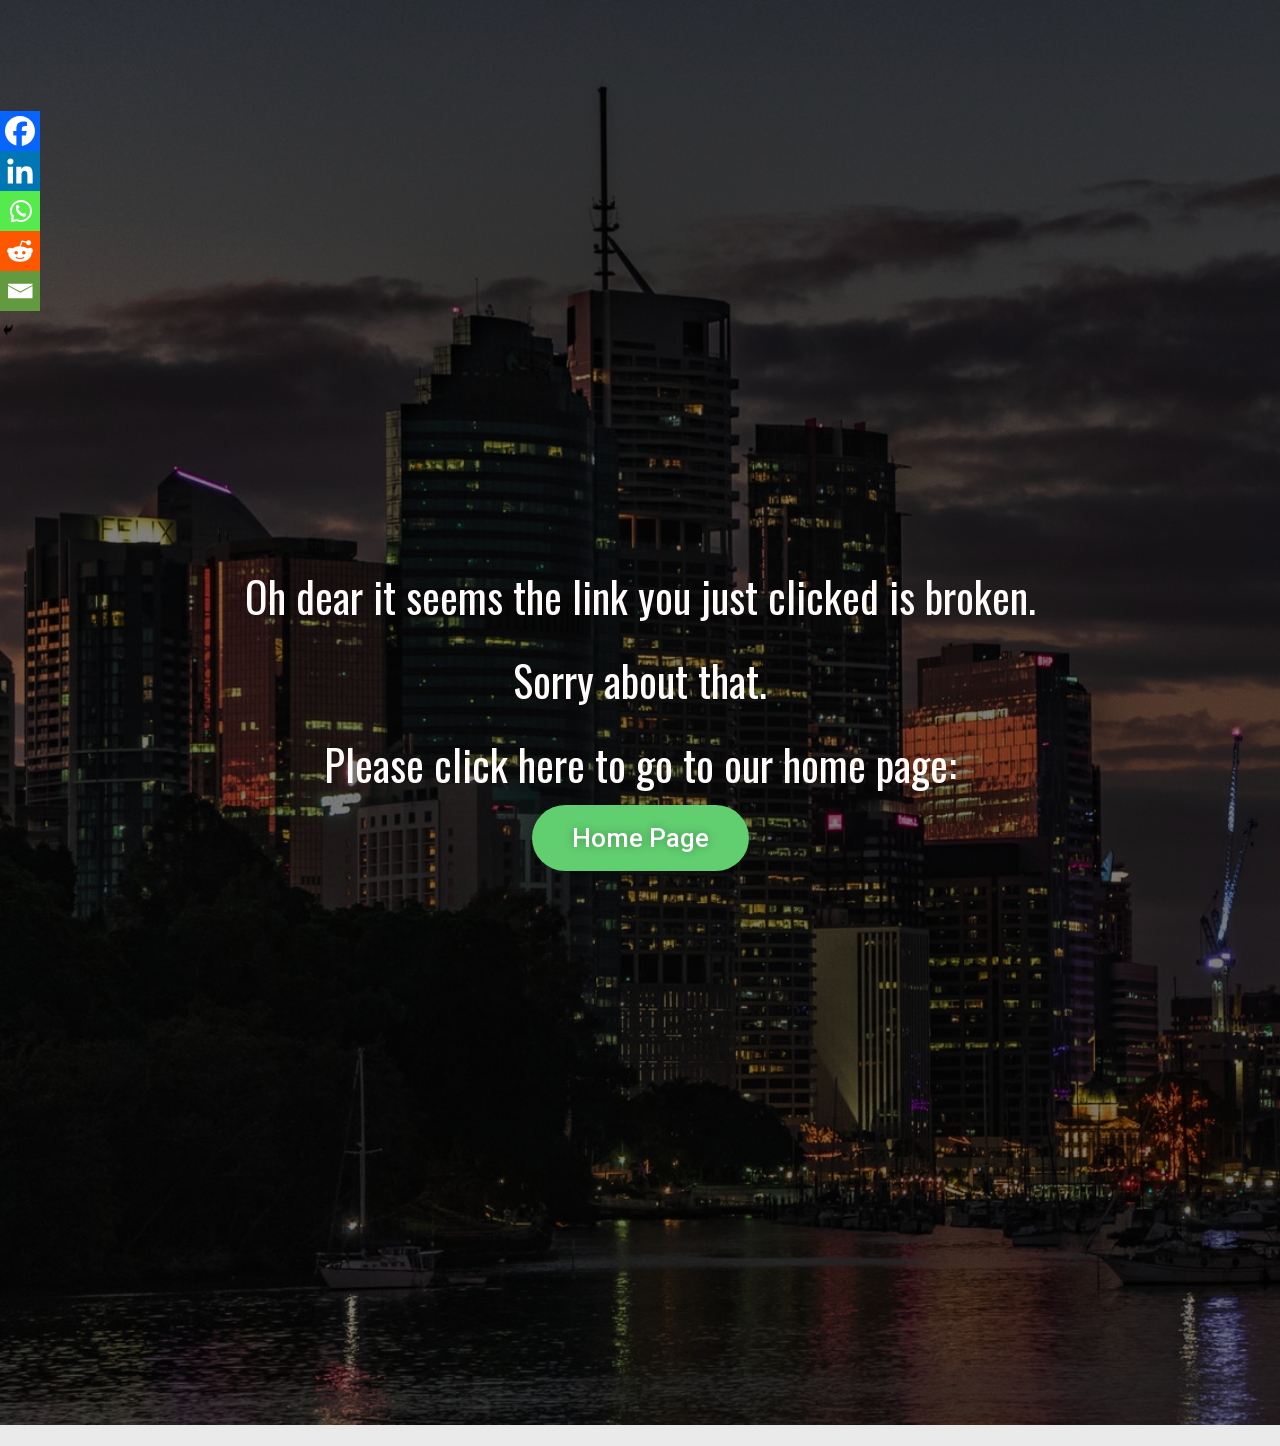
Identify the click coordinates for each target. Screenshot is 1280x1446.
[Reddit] (20, 251)
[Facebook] (20, 131)
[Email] (20, 291)
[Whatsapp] (20, 211)
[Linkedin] (20, 171)
